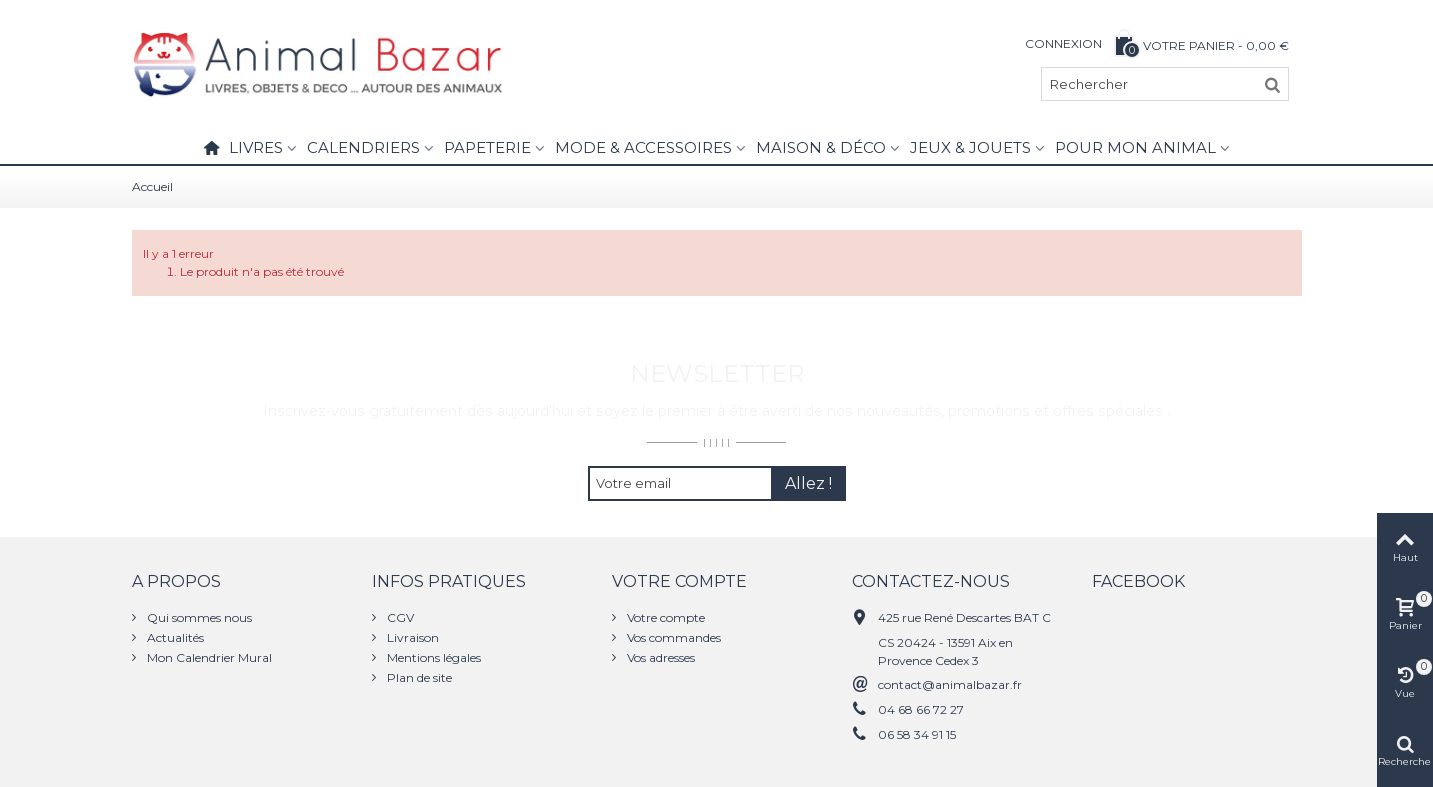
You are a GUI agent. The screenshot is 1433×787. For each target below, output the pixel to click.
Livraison (411, 637)
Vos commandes (672, 637)
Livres (256, 147)
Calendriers (363, 147)
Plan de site (418, 677)
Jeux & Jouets (970, 147)
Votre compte (664, 617)
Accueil (152, 186)
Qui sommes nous (198, 617)
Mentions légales (432, 657)
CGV (399, 617)
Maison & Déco (821, 147)
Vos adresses (659, 657)
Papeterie (487, 147)
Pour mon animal (1135, 147)
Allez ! (808, 483)
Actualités (174, 637)
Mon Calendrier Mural (208, 657)
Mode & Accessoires (643, 147)
